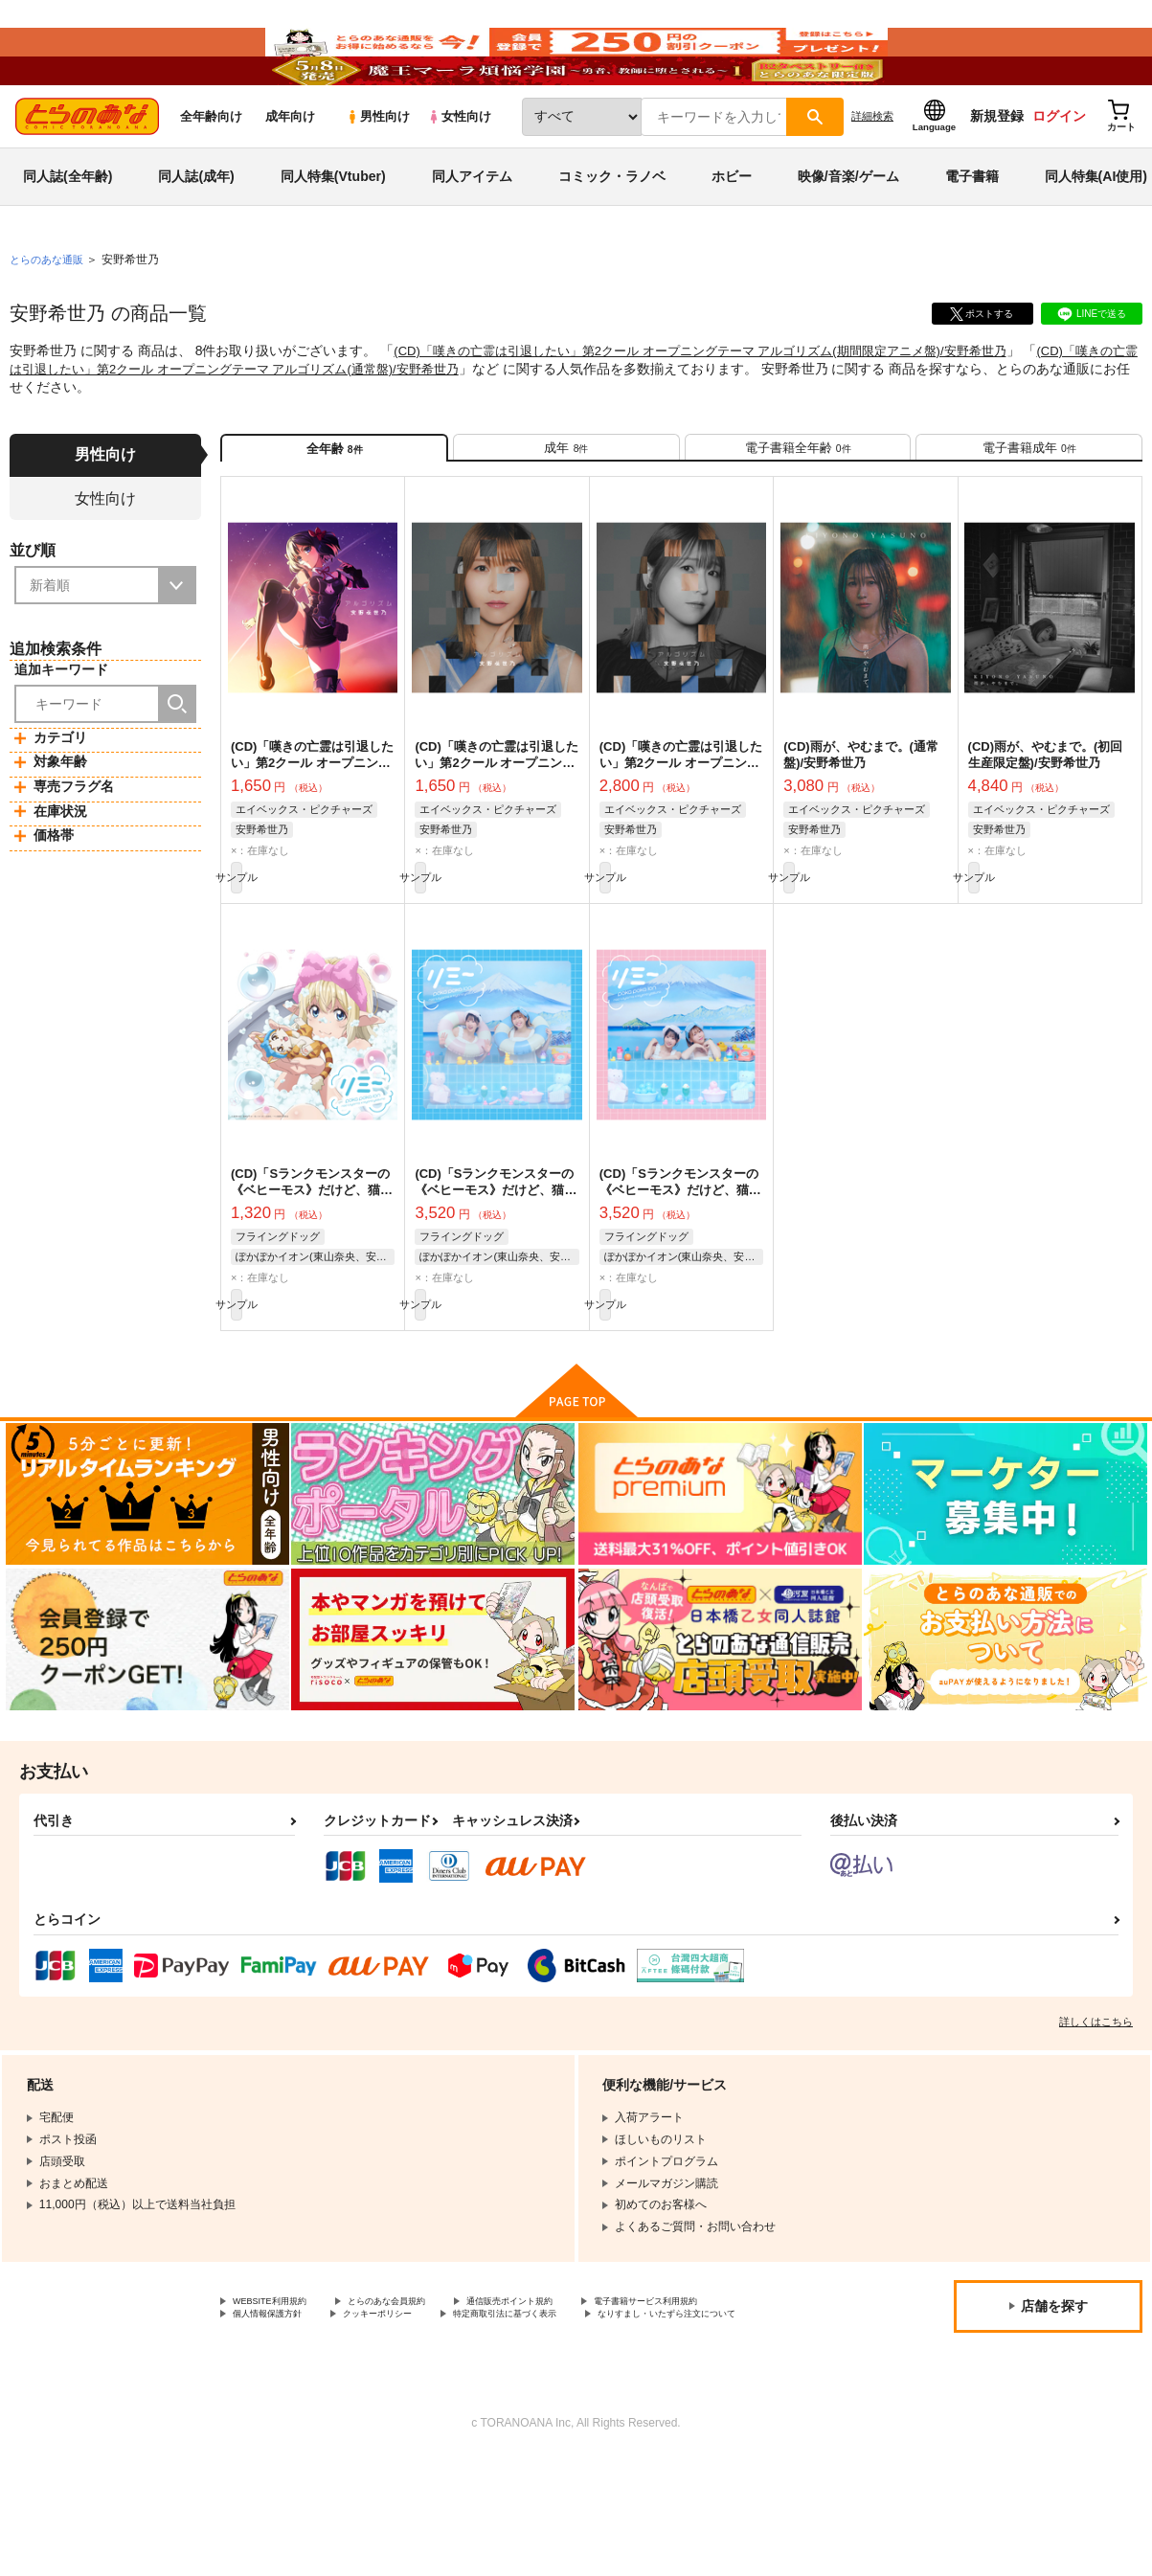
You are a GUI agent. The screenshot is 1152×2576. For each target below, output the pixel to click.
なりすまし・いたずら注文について (504, 2430)
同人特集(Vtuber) (333, 233)
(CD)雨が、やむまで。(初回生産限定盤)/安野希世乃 (1045, 828)
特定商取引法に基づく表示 (302, 2430)
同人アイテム (472, 233)
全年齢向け (211, 174)
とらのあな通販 (50, 317)
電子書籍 (972, 233)
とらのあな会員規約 (423, 2398)
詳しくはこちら (1096, 2116)
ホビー (732, 233)
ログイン (1059, 173)
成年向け (290, 174)
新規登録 (997, 173)
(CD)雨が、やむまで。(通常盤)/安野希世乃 (860, 828)
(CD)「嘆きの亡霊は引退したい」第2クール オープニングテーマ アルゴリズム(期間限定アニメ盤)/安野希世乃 (723, 408)
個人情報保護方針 (458, 2414)
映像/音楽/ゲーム (848, 233)
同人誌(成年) (196, 233)
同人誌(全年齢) (67, 233)
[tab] (566, 512)
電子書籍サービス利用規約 (302, 2414)
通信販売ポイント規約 (573, 2398)
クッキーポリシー (591, 2414)
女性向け (459, 174)
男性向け (378, 174)
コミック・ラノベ (612, 233)
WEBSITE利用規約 (281, 2398)
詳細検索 (872, 173)
